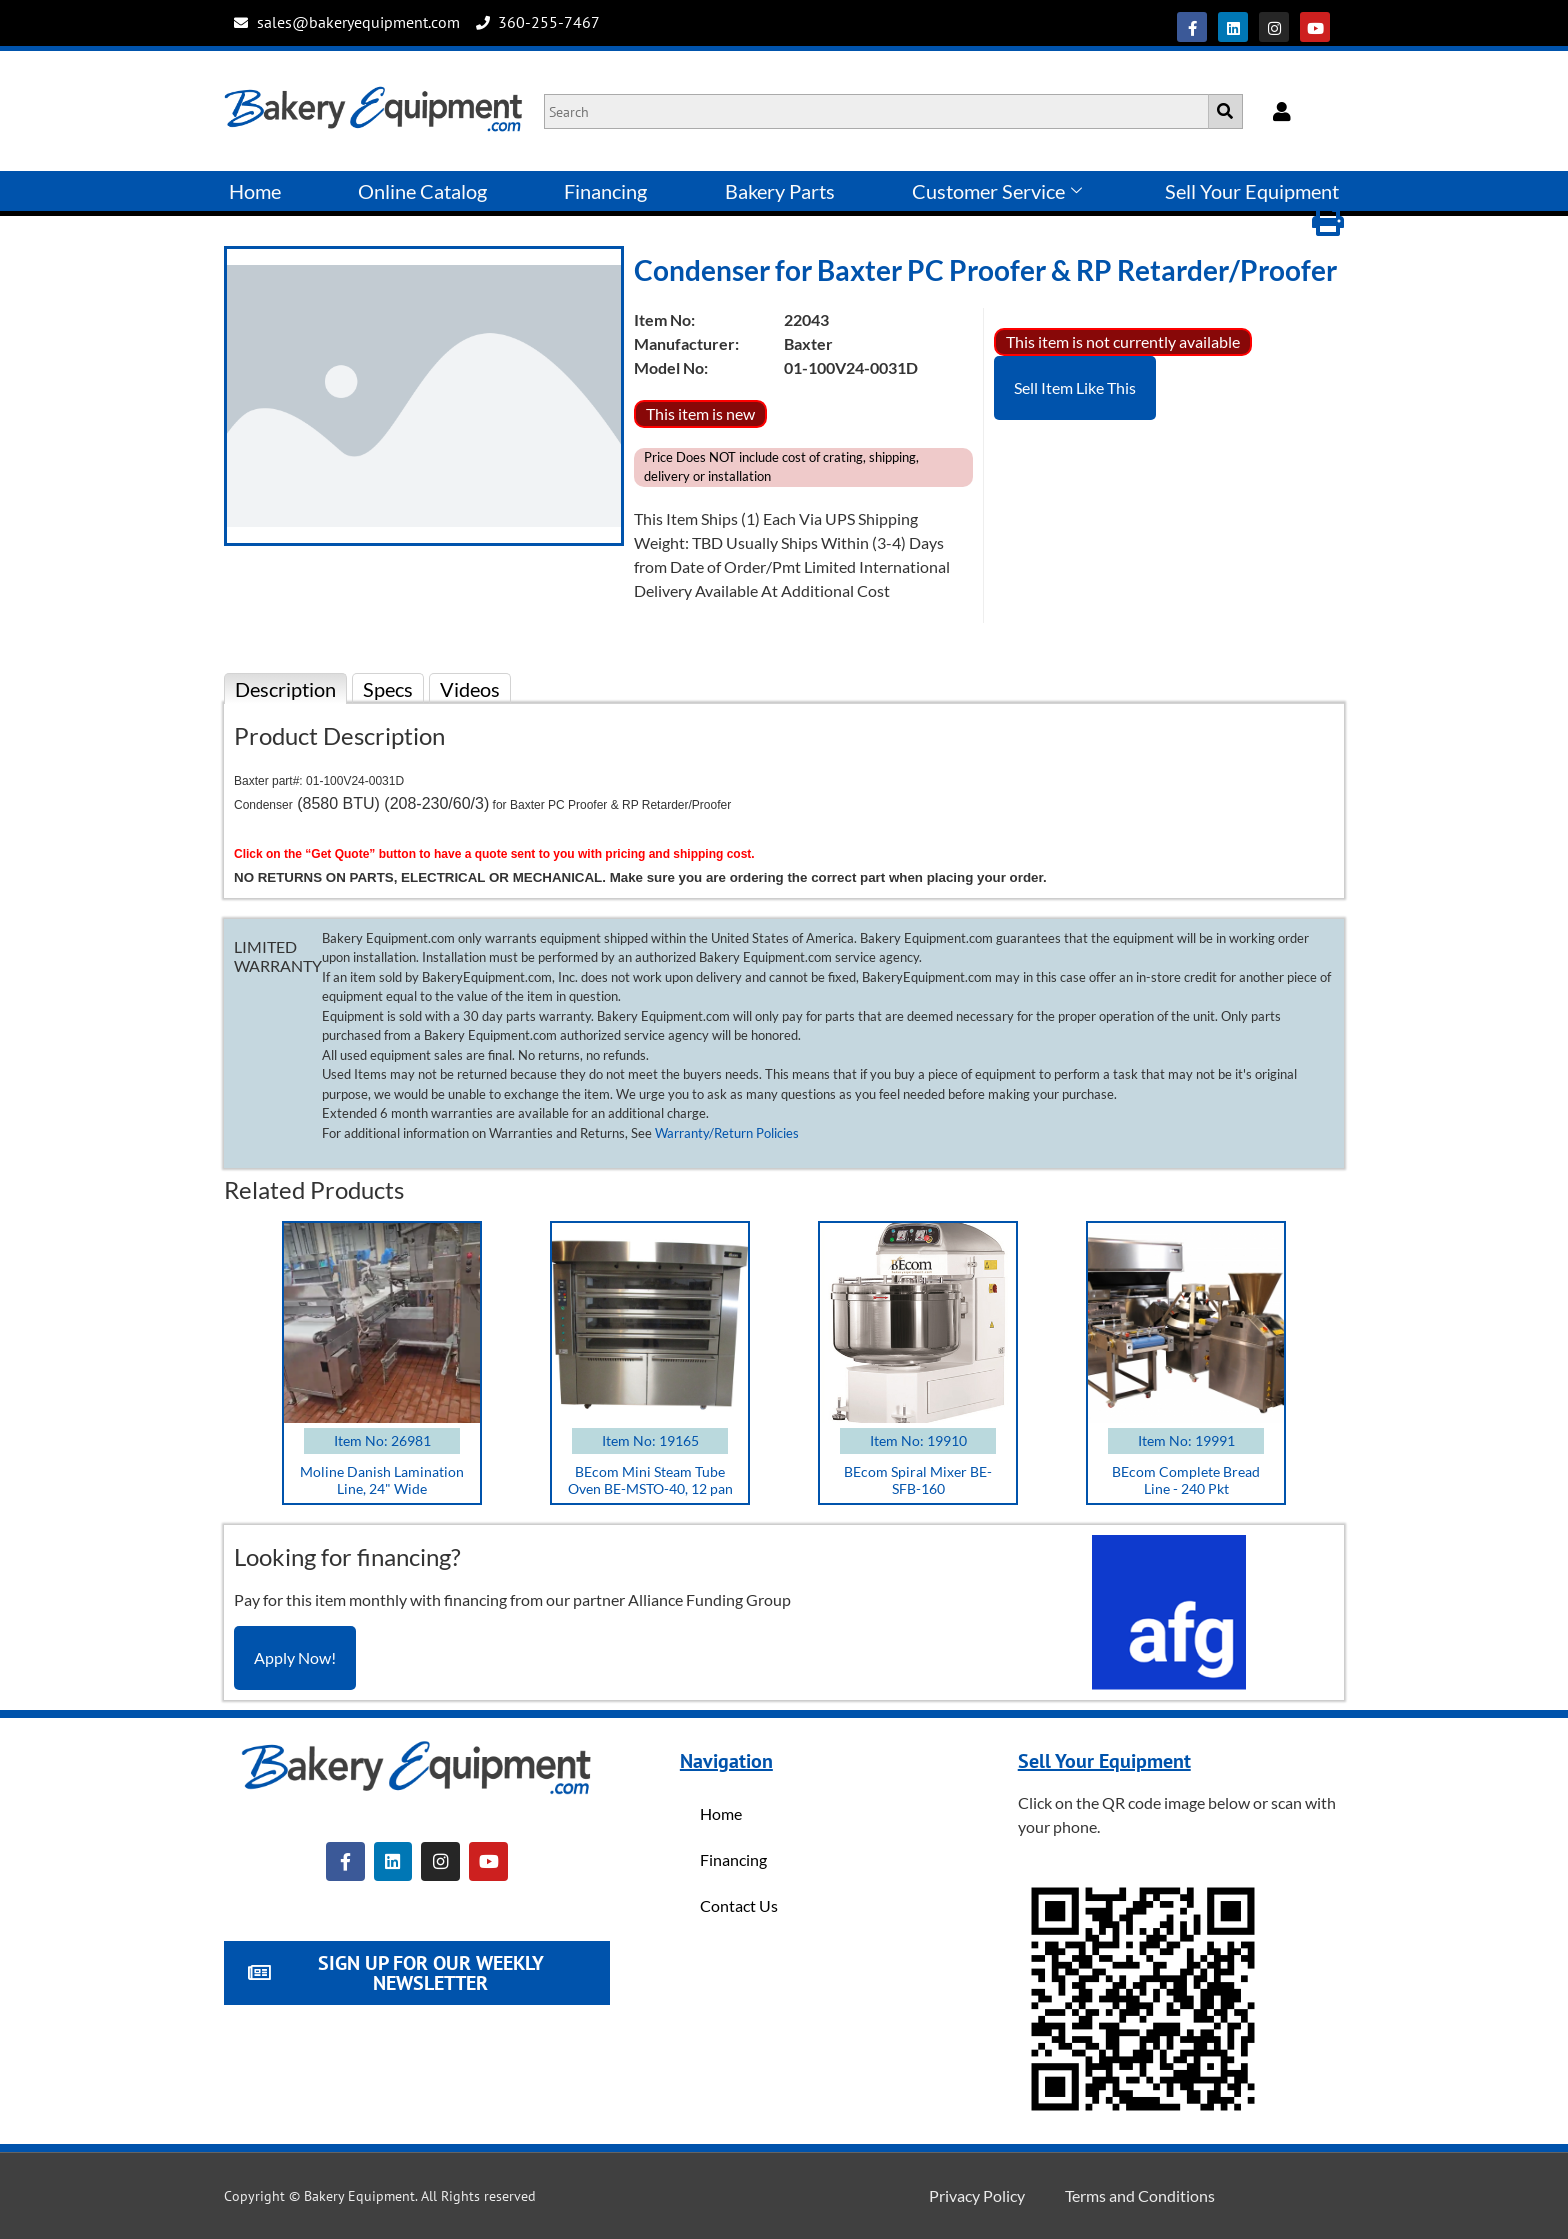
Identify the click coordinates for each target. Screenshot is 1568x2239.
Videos (470, 689)
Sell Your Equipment (1252, 191)
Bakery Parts (780, 191)
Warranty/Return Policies (727, 1133)
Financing (605, 191)
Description (285, 689)
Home (255, 191)
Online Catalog (422, 191)
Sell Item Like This (1075, 387)
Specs (388, 689)
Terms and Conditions (1140, 2195)
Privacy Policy (977, 2195)
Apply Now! (295, 1657)
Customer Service (997, 191)
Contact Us (739, 1905)
